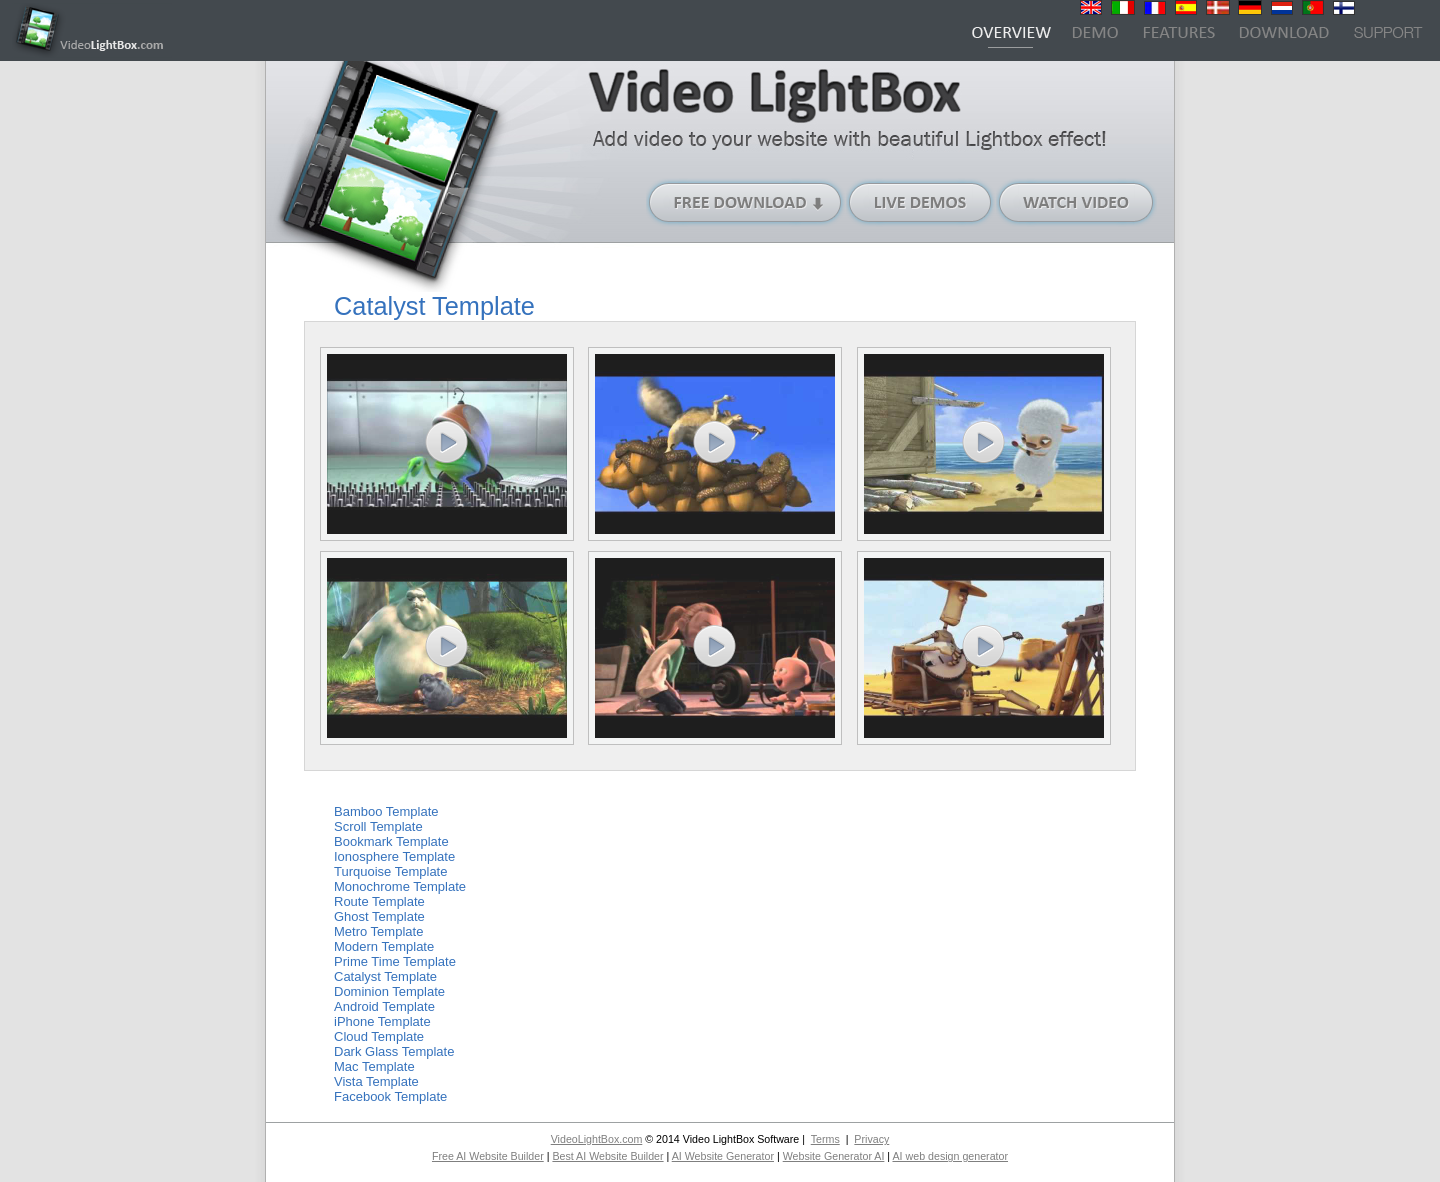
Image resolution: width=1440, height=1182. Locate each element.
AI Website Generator (723, 1156)
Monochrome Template (400, 886)
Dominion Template (389, 991)
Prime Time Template (395, 961)
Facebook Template (390, 1096)
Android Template (384, 1006)
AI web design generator (950, 1156)
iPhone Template (382, 1021)
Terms (825, 1139)
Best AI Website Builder (607, 1156)
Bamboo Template (386, 811)
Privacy (871, 1139)
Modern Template (384, 946)
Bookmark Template (391, 841)
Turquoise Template (390, 871)
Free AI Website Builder (488, 1156)
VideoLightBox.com (597, 1139)
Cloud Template (379, 1036)
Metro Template (378, 931)
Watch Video (1076, 202)
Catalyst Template (385, 976)
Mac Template (374, 1066)
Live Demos (921, 202)
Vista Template (376, 1081)
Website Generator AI (834, 1156)
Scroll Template (378, 826)
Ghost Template (379, 916)
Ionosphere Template (394, 856)
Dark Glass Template (394, 1051)
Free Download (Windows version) (746, 202)
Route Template (379, 901)
